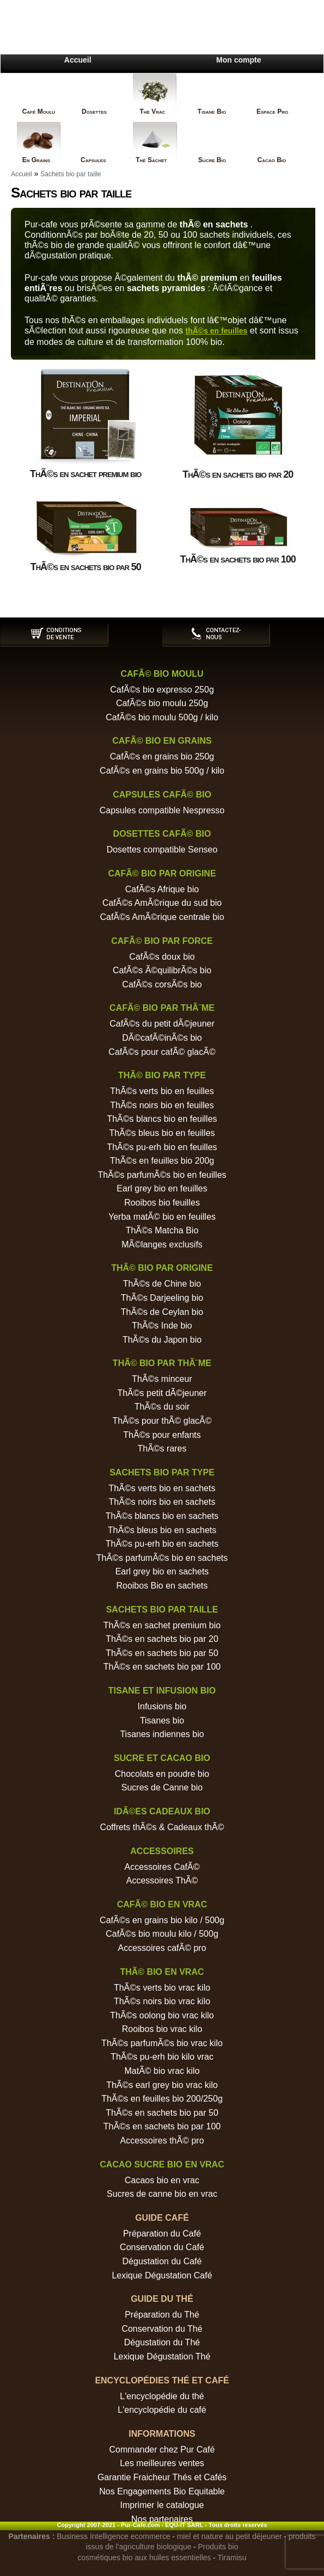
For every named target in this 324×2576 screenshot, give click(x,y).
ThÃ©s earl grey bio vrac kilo (162, 2085)
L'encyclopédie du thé (162, 2396)
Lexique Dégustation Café (162, 2275)
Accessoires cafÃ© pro (162, 1948)
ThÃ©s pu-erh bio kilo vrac (162, 2056)
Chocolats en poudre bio (162, 1773)
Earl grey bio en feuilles (162, 1188)
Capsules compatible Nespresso (162, 810)
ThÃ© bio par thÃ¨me (162, 1363)
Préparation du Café (162, 2233)
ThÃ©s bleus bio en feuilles (162, 1133)
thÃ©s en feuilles (217, 330)
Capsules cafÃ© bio (162, 794)
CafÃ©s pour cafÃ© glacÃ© (161, 1052)
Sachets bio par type (162, 1472)
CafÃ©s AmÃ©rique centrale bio (162, 917)
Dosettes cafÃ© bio (162, 833)
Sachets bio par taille (70, 174)
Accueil (77, 59)
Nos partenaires (162, 2519)
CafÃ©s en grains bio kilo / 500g (162, 1920)
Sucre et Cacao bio (162, 1758)
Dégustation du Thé (162, 2342)
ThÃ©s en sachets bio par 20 (162, 1639)
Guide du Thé (162, 2298)
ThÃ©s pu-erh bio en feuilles (162, 1147)
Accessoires (161, 1851)
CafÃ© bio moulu (161, 673)
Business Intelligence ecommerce (113, 2536)
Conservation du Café (162, 2247)
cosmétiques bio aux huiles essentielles (144, 2557)
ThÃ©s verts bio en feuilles (162, 1091)
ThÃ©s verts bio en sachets (162, 1488)
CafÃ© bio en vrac (162, 1904)
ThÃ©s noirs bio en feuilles (162, 1105)
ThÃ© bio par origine (162, 1267)
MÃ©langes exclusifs (162, 1244)
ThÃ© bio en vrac (162, 1971)
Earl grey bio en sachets (162, 1571)
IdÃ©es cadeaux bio (162, 1811)
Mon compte (238, 59)
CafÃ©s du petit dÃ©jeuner (162, 1023)
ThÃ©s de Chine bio (162, 1283)
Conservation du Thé (161, 2328)
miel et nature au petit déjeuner (229, 2536)
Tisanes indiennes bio (162, 1734)
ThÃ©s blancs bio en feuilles (162, 1118)
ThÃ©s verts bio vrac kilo (162, 1987)
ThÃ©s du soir (162, 1406)
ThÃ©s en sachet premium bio (162, 1625)
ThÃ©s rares (161, 1448)
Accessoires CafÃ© (161, 1866)
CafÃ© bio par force (162, 941)
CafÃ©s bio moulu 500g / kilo (162, 717)
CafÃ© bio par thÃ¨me (162, 1007)
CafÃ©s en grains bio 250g (162, 756)
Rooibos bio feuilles (162, 1202)
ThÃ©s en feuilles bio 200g (162, 1160)
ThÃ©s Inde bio (162, 1325)
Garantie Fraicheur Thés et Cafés (162, 2477)
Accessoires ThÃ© (162, 1880)
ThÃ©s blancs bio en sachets (162, 1516)
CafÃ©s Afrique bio (162, 889)
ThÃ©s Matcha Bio (162, 1230)
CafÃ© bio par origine (162, 873)
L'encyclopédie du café (162, 2409)
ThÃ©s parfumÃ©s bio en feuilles (161, 1174)
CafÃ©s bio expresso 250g (162, 689)
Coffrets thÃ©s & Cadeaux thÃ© (162, 1827)
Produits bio (218, 2546)
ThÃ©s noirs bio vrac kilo (162, 2001)
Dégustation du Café (162, 2261)
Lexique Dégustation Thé (162, 2356)
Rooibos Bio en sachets (161, 1585)
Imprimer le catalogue (162, 2505)
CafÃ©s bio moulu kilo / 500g (162, 1933)
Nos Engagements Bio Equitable (161, 2491)
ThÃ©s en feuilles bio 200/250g (162, 2098)
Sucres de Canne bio (162, 1787)
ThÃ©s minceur (162, 1378)
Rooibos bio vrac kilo (162, 2029)
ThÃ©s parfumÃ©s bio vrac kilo (162, 2043)
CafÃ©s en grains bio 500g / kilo (162, 770)
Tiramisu (231, 2557)
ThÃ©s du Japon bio (162, 1339)
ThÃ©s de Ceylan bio (162, 1312)
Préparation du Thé (162, 2314)
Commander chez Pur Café (162, 2449)
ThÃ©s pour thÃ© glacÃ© (161, 1420)
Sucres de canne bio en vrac (162, 2193)
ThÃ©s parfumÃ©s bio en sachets (162, 1557)
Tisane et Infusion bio (162, 1690)
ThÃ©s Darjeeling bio (162, 1297)
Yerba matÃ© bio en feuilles (162, 1216)
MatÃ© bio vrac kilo (161, 2070)
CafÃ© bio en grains (161, 740)
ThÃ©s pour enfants (162, 1435)
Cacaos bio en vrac (162, 2180)
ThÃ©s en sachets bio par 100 (162, 1666)
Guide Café (162, 2217)
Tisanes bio (162, 1720)
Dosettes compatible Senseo (162, 849)
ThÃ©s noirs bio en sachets (162, 1501)
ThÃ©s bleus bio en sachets (162, 1530)
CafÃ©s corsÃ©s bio (161, 984)
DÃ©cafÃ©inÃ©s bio (162, 1037)
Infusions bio (162, 1706)
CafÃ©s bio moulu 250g (162, 703)
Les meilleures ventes (162, 2463)
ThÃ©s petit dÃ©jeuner (161, 1393)
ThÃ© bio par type (162, 1075)
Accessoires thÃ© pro (162, 2140)
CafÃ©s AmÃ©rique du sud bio (162, 902)
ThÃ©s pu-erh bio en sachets (162, 1543)
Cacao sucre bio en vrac (162, 2164)
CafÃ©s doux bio (161, 956)
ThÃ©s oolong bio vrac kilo (162, 2015)
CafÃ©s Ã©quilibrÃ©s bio (162, 970)
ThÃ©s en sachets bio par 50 (162, 1653)
